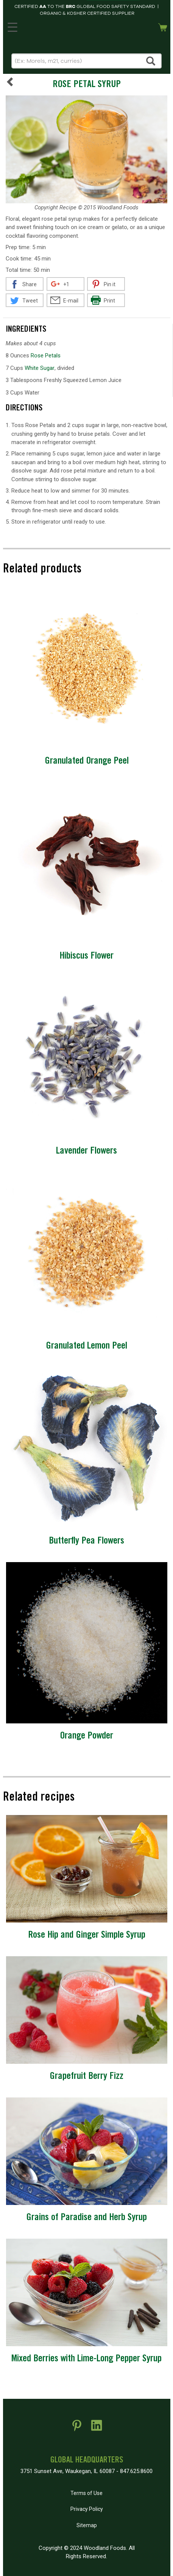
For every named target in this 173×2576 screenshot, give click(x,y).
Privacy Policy (86, 2509)
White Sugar (40, 368)
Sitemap (86, 2525)
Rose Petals (46, 355)
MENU (11, 26)
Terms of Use (86, 2493)
